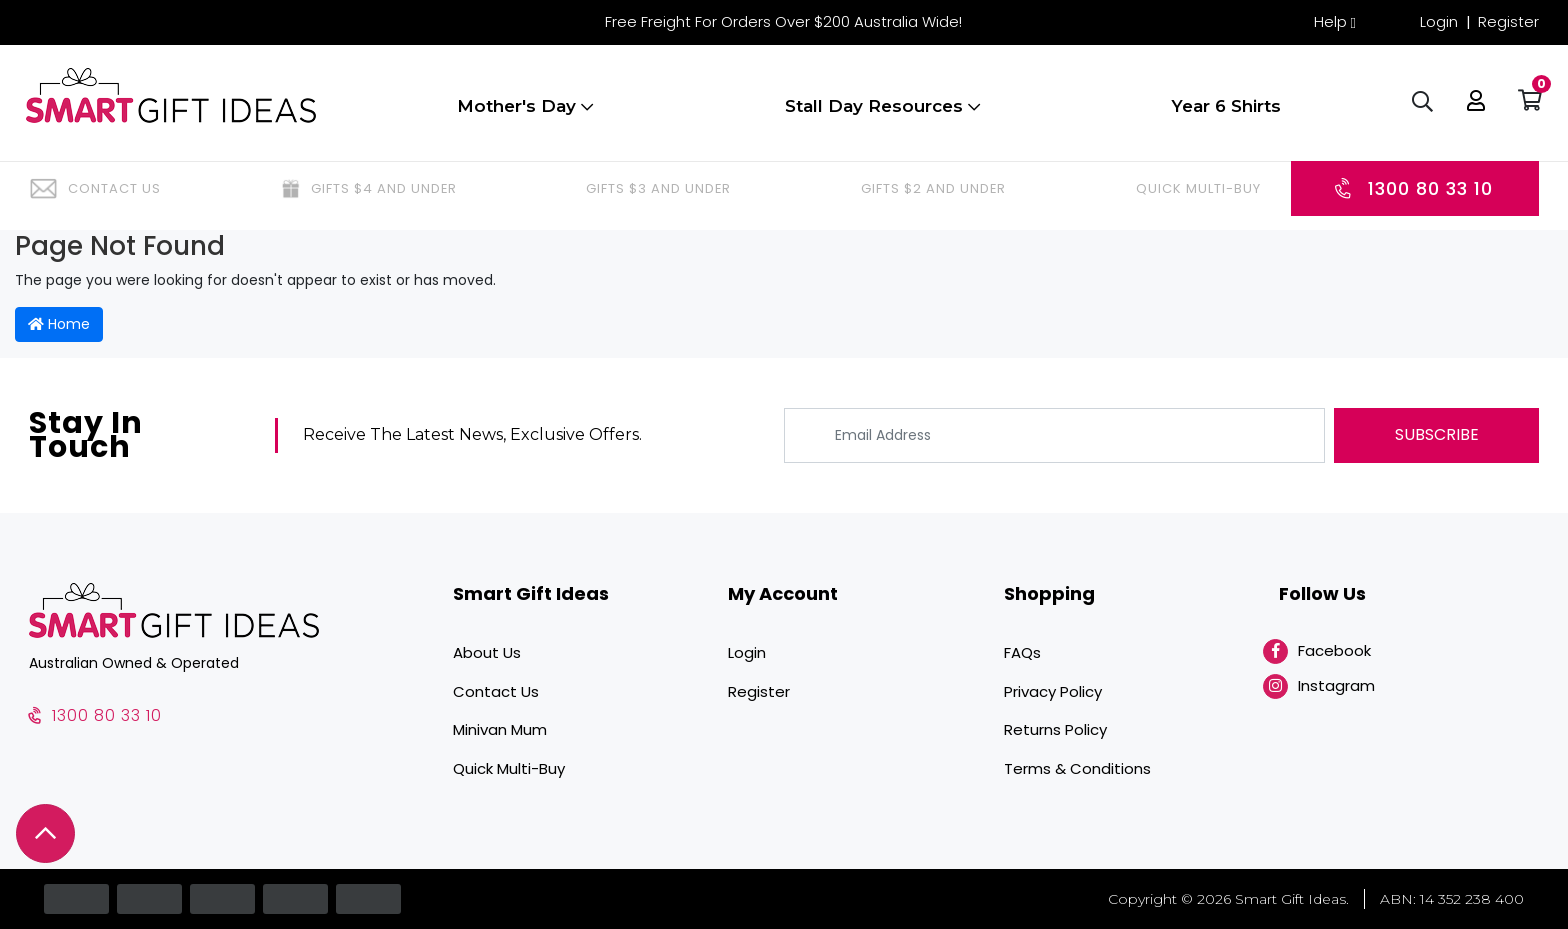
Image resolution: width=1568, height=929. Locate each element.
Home (59, 324)
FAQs (1022, 652)
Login (1439, 21)
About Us (487, 652)
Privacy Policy (1053, 691)
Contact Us (496, 691)
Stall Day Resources (882, 113)
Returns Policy (1055, 729)
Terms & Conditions (1077, 768)
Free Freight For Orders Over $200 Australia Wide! (783, 21)
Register (1508, 21)
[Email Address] (1054, 435)
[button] (1473, 110)
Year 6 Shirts (1226, 113)
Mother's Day (525, 113)
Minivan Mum (500, 729)
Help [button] (1330, 21)
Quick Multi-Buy (509, 768)
